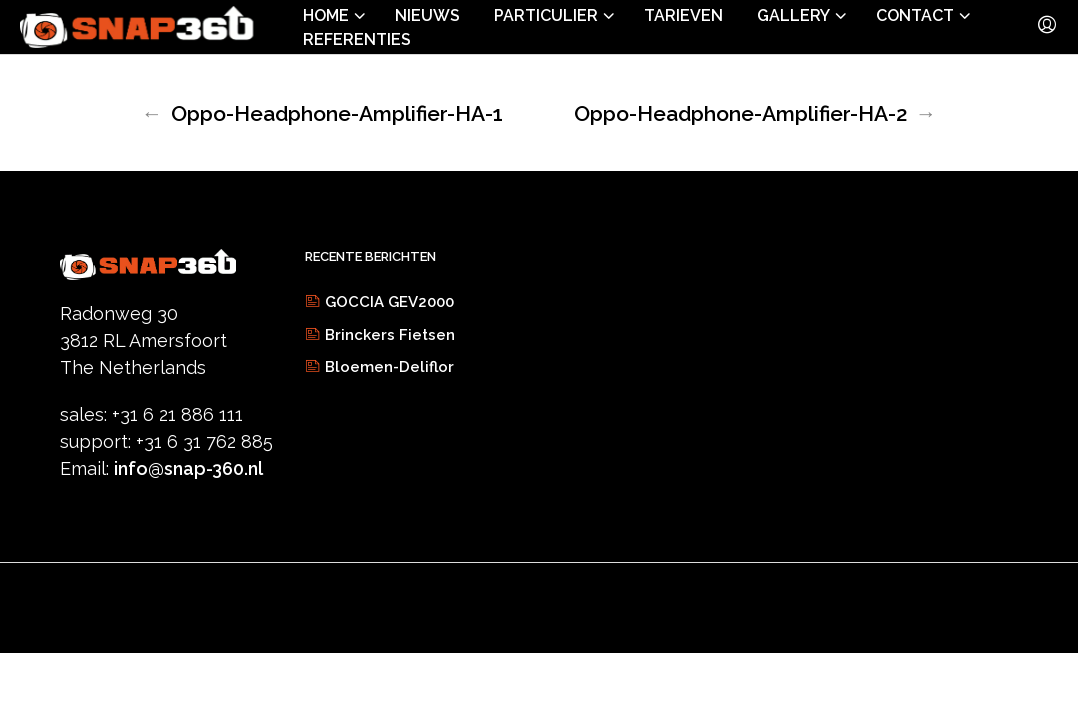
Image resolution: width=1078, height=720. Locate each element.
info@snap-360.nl (188, 468)
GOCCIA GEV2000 (389, 302)
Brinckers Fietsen (390, 335)
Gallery (793, 15)
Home (326, 15)
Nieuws (427, 15)
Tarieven (683, 15)
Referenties (357, 39)
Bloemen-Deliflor (389, 367)
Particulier (546, 15)
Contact (915, 15)
